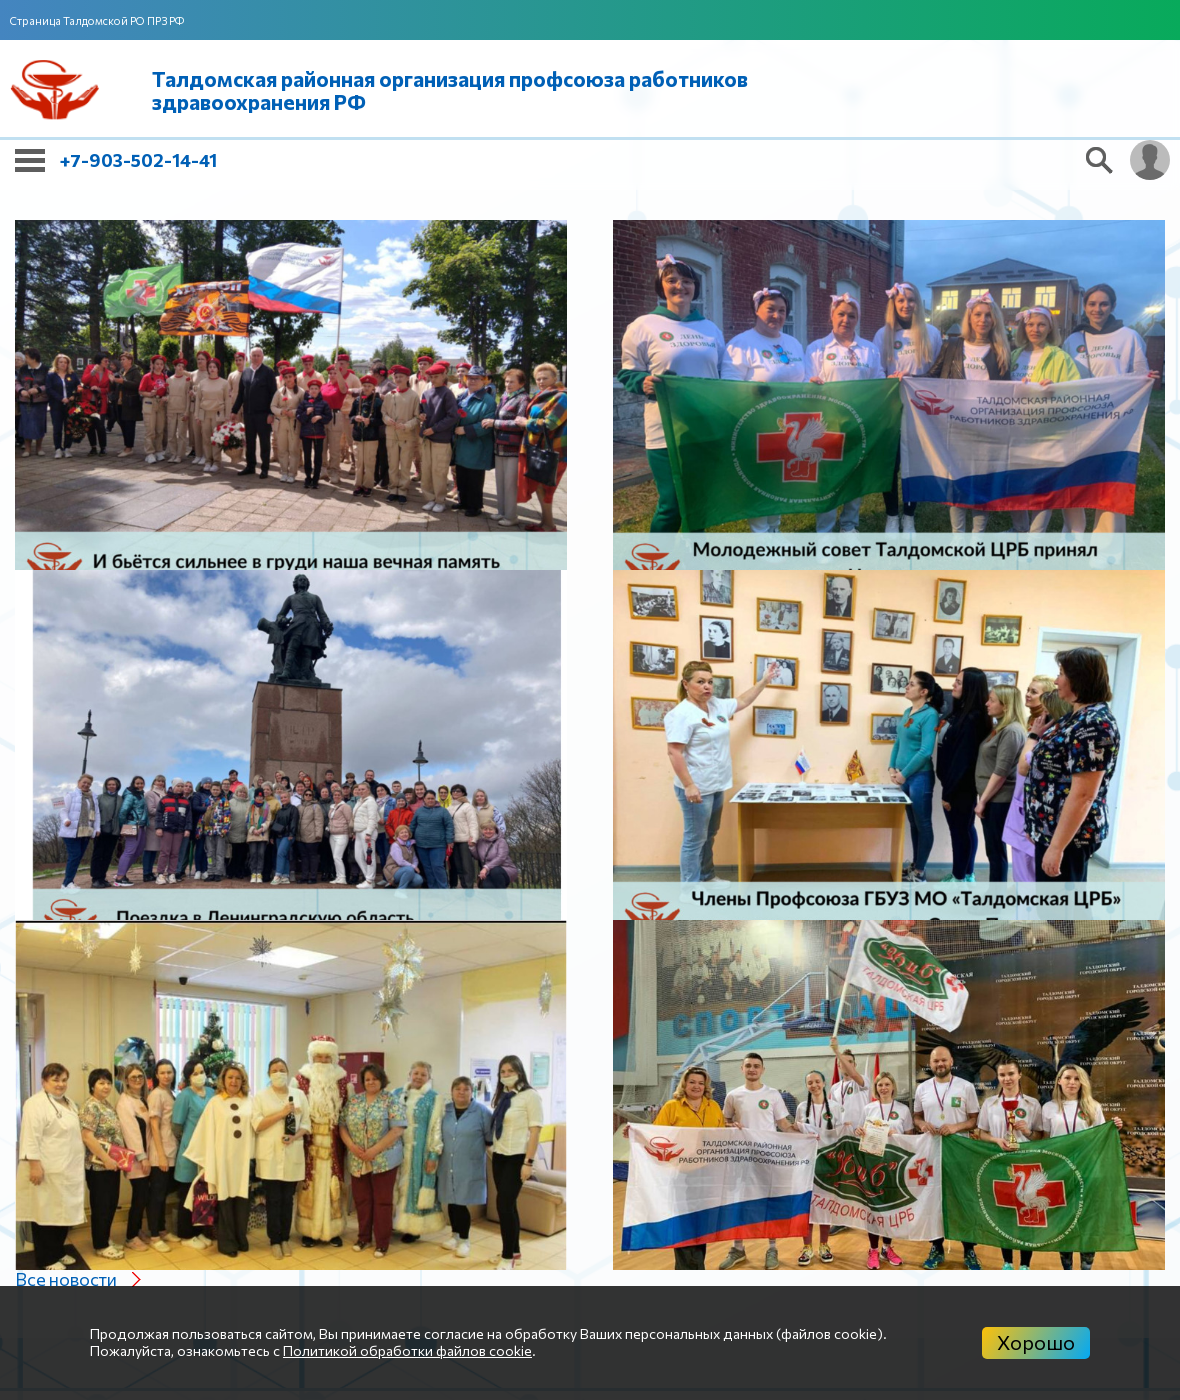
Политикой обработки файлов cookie (407, 1350)
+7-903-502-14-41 (138, 160)
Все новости (66, 1279)
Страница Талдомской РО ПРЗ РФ (97, 20)
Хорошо (1036, 1342)
